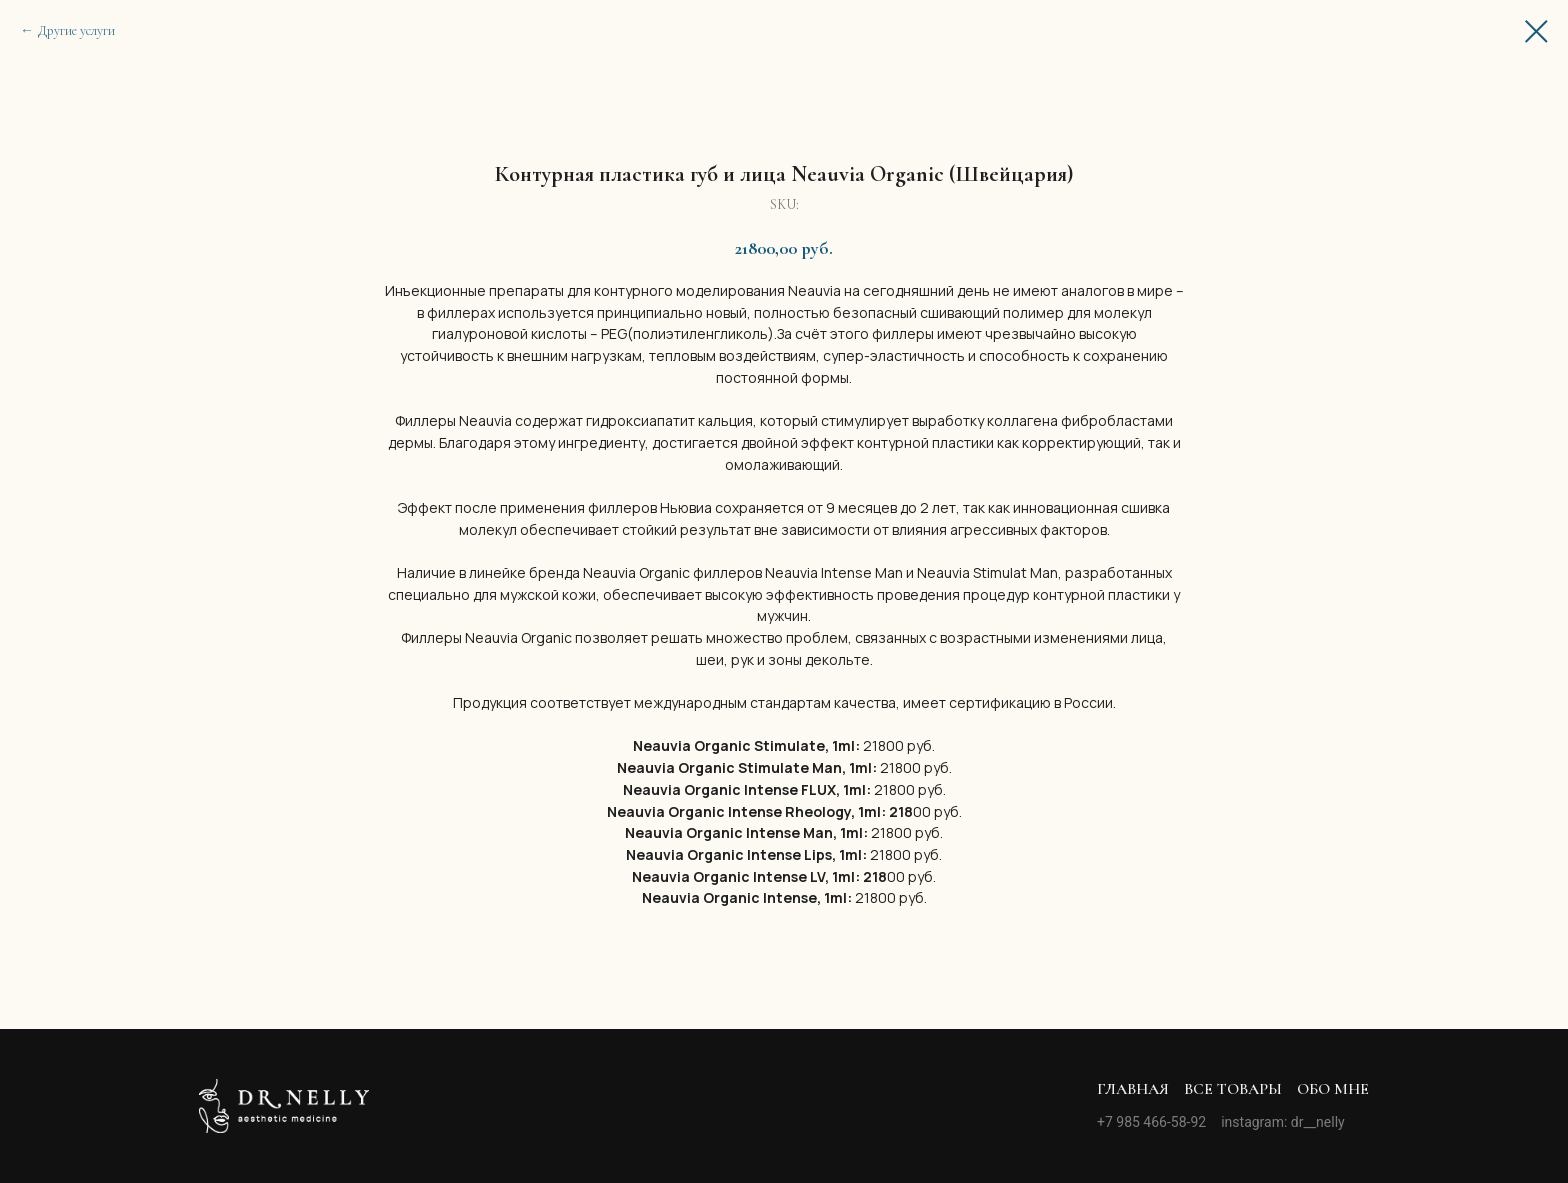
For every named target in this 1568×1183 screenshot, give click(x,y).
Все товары (1233, 1089)
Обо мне (1333, 1089)
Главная (1133, 1089)
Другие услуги (76, 30)
